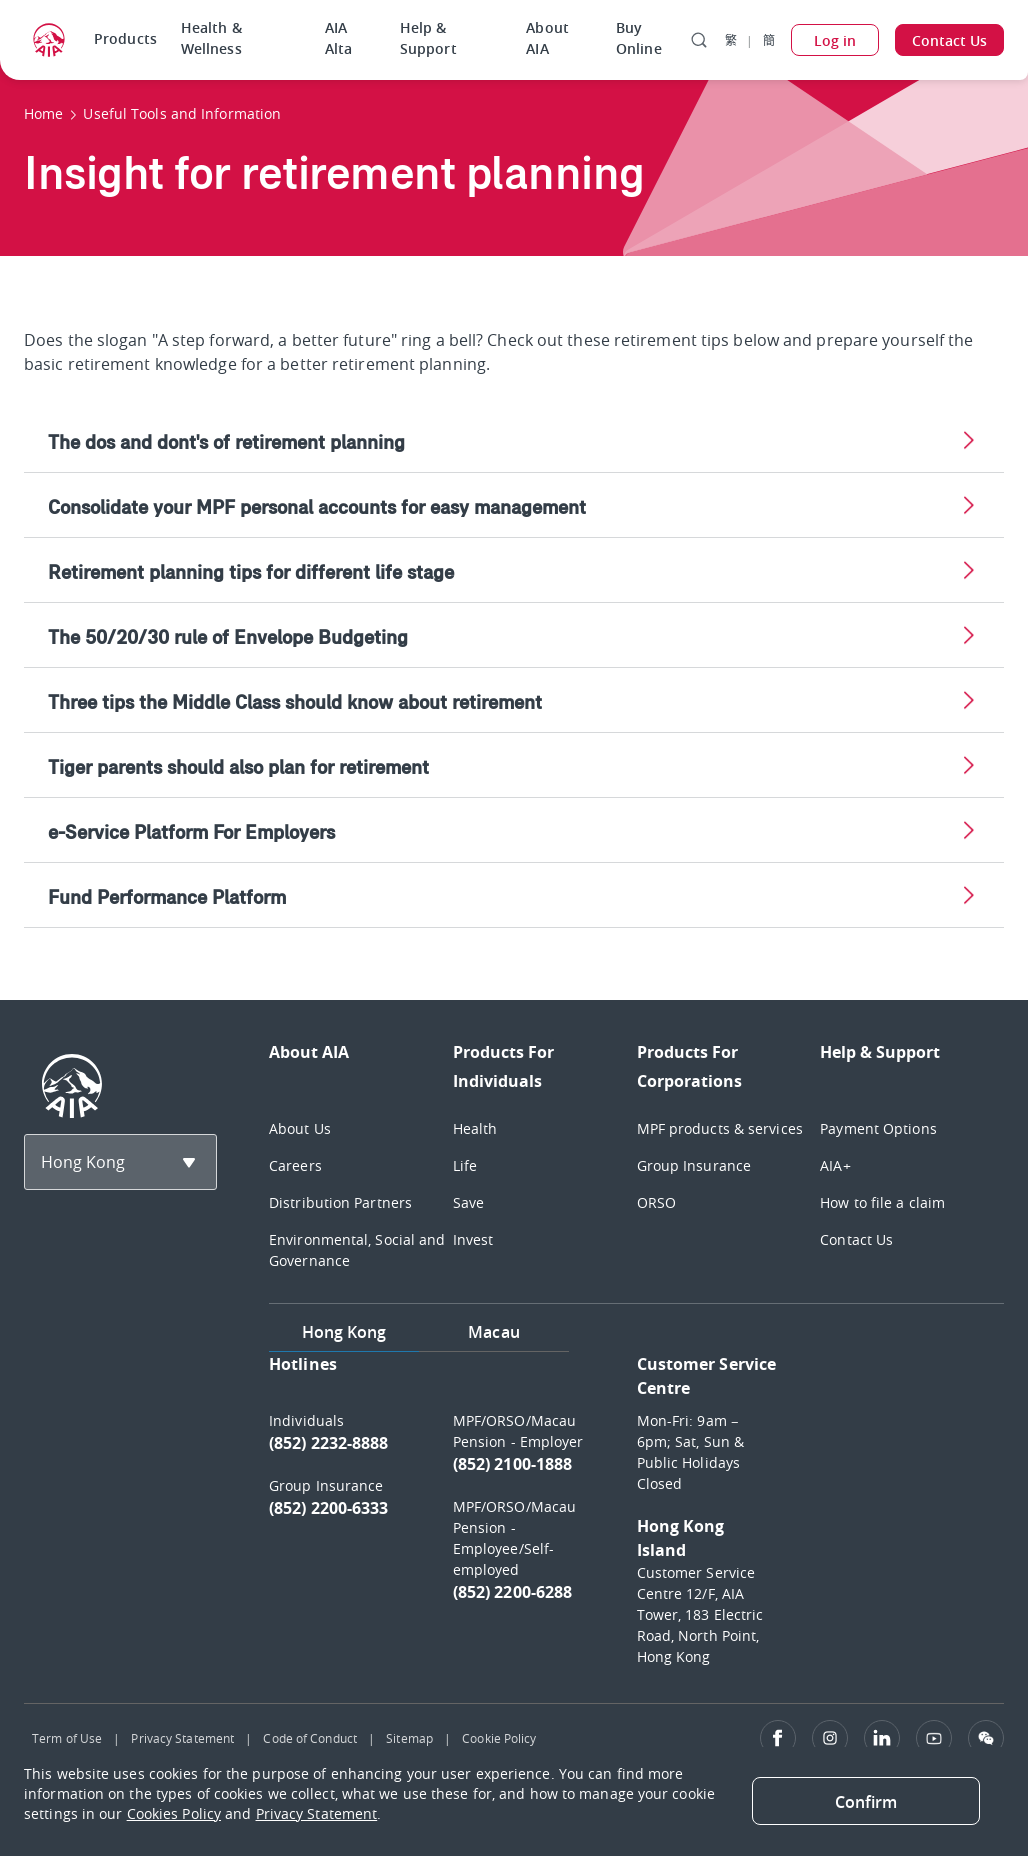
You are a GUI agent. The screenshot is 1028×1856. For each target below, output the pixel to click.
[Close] (866, 1801)
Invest (473, 1239)
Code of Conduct (310, 1738)
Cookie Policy (499, 1738)
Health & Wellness (211, 38)
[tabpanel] (636, 1519)
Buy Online (639, 38)
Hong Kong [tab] (344, 1332)
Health (475, 1128)
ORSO (656, 1202)
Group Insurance (694, 1165)
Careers (295, 1165)
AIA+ (835, 1165)
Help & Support (428, 38)
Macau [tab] (494, 1332)
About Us (300, 1128)
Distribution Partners (340, 1202)
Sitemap (409, 1738)
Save (468, 1202)
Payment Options (878, 1128)
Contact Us (856, 1239)
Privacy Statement (182, 1738)
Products (125, 38)
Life (465, 1165)
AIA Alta (338, 38)
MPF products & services (720, 1128)
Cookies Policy (174, 1813)
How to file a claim (882, 1202)
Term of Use (67, 1738)
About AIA (547, 38)
